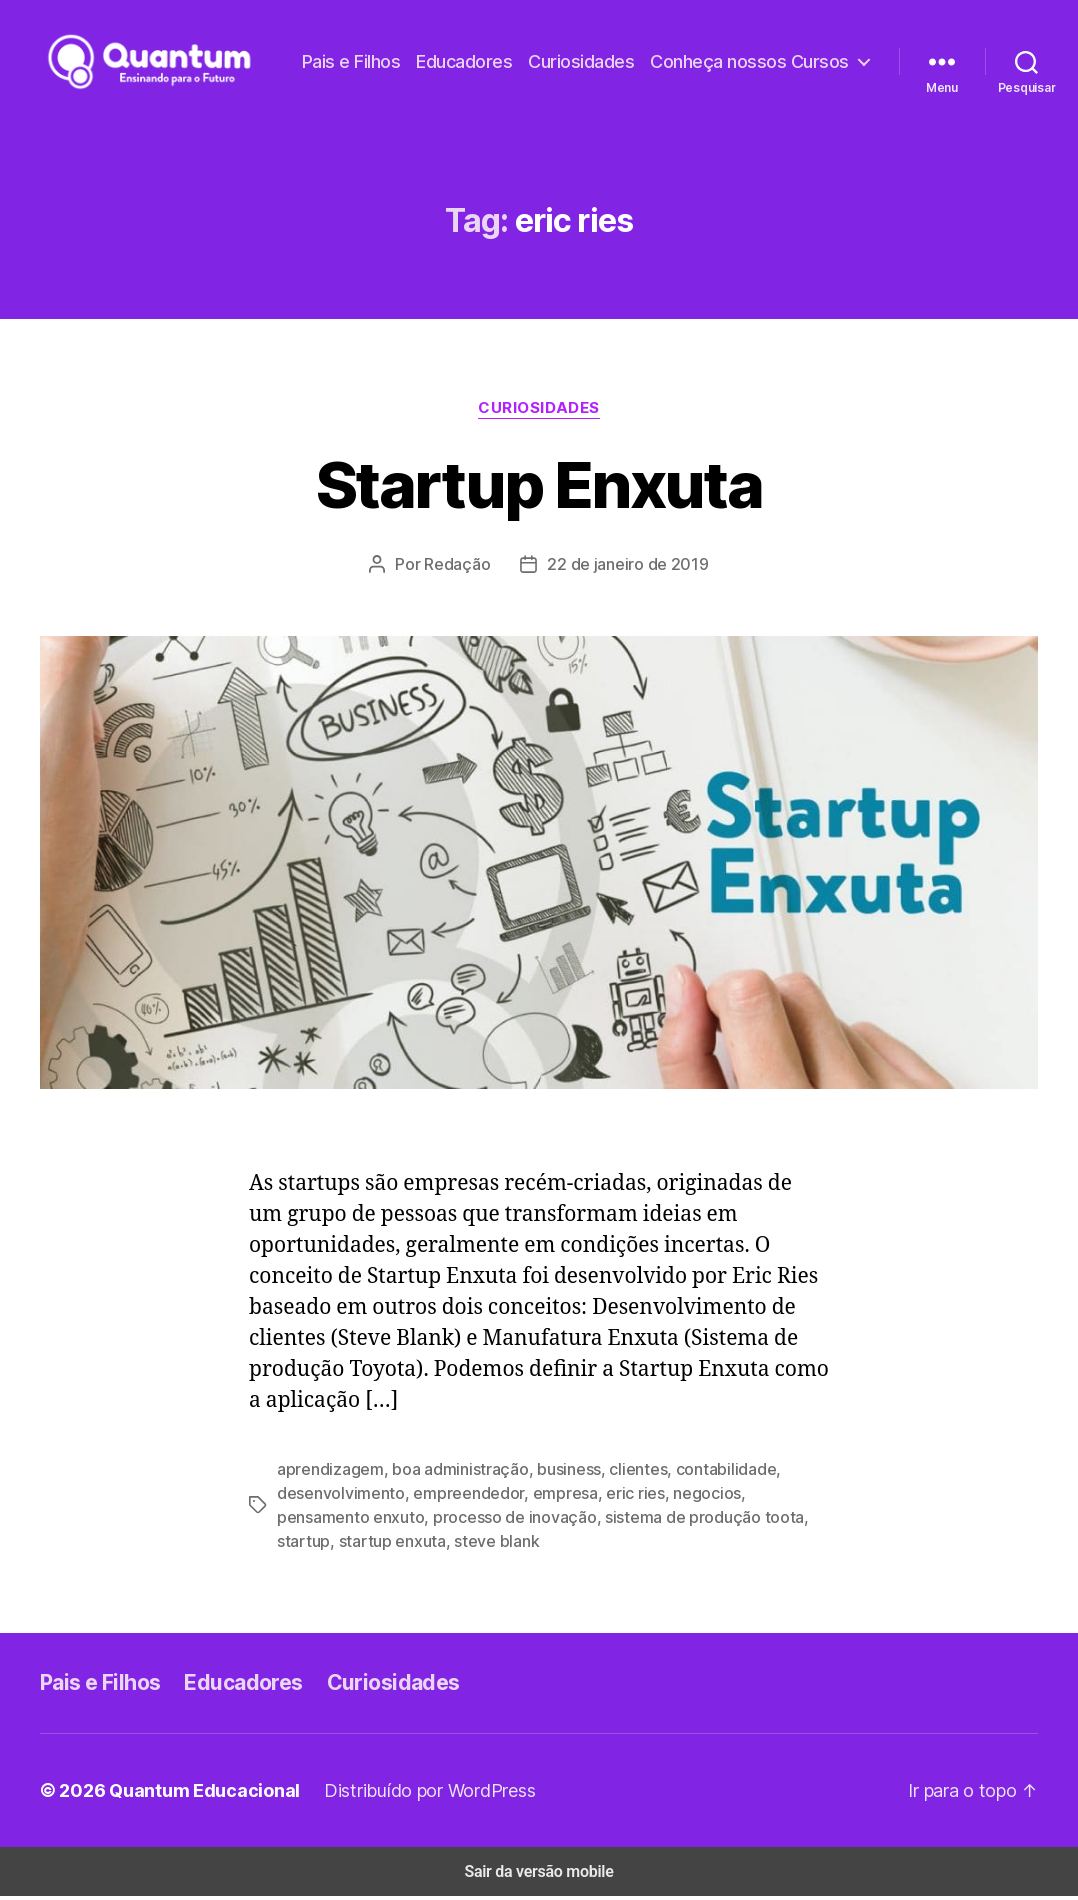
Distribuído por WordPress (412, 1794)
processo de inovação (407, 1520)
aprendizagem (326, 1472)
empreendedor (451, 1496)
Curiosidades (819, 47)
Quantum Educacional (193, 1794)
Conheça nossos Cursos (756, 77)
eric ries (605, 1496)
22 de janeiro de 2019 (625, 566)
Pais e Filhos (598, 47)
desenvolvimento (335, 1496)
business (548, 1472)
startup (704, 1520)
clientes (613, 1472)
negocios (671, 1496)
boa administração (447, 1472)
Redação (463, 566)
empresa (540, 1496)
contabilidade (693, 1472)
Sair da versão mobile (538, 1875)
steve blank (371, 1544)
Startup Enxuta (539, 488)
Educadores (708, 47)
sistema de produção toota (581, 1520)
